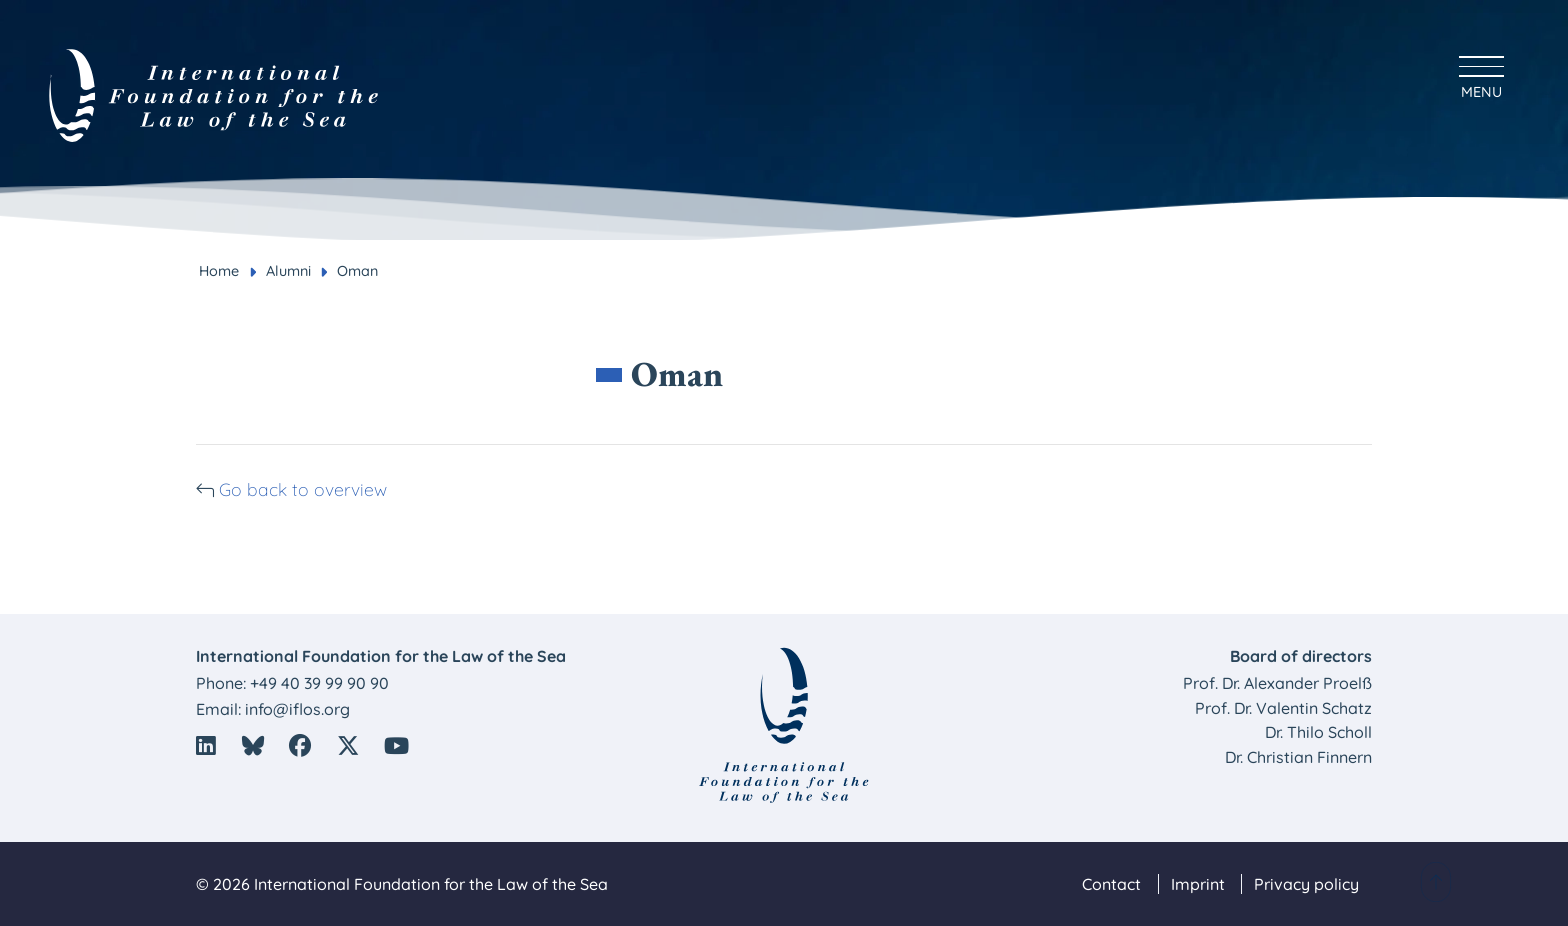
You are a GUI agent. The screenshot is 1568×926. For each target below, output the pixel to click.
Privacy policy (1306, 884)
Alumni (288, 271)
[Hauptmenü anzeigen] (1481, 74)
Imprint (1198, 884)
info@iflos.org (297, 709)
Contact (1111, 884)
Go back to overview (395, 486)
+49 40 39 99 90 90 (319, 683)
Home (219, 271)
